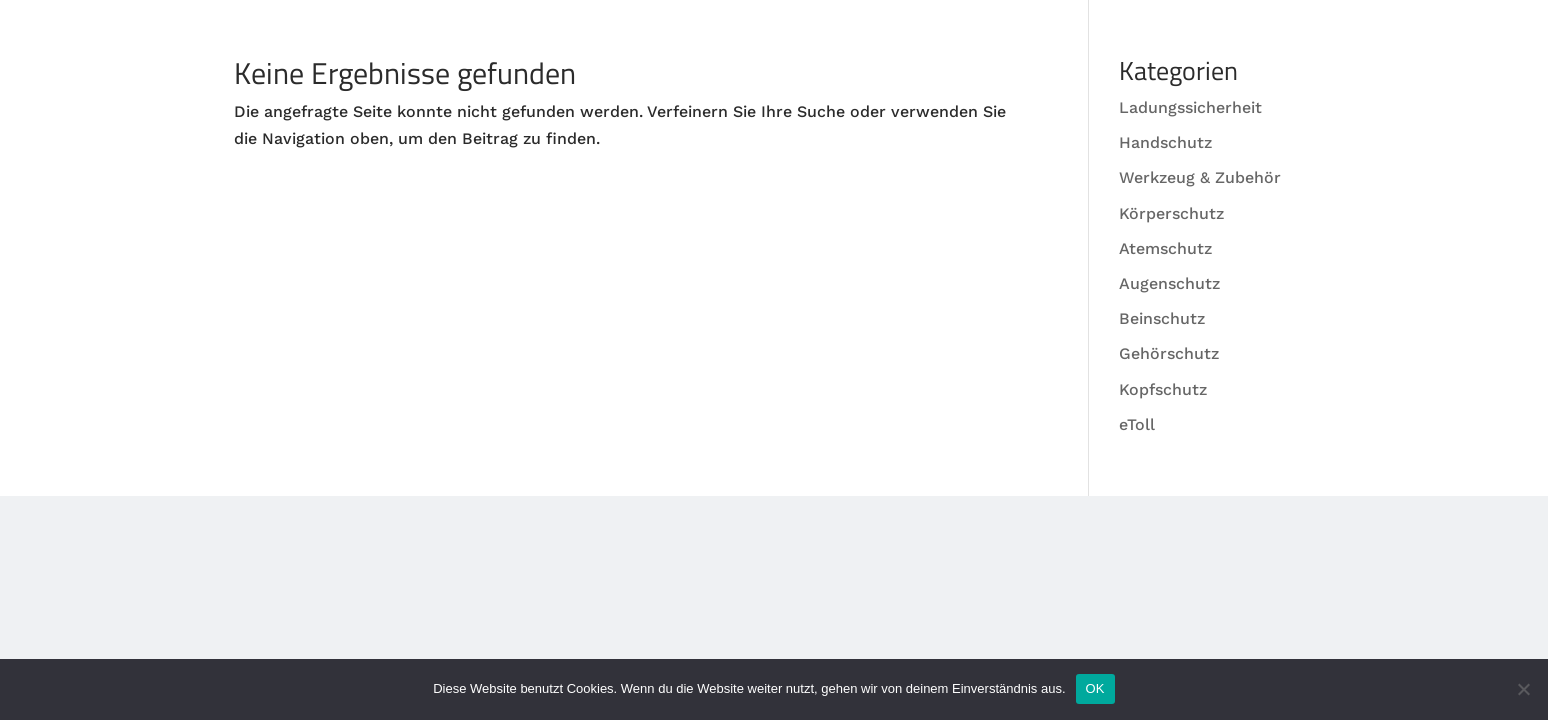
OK (1095, 688)
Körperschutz (1171, 213)
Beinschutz (1162, 318)
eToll (1137, 424)
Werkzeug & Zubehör (1200, 177)
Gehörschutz (1169, 353)
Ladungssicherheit (1190, 107)
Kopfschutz (1163, 389)
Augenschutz (1169, 283)
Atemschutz (1165, 248)
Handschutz (1165, 142)
